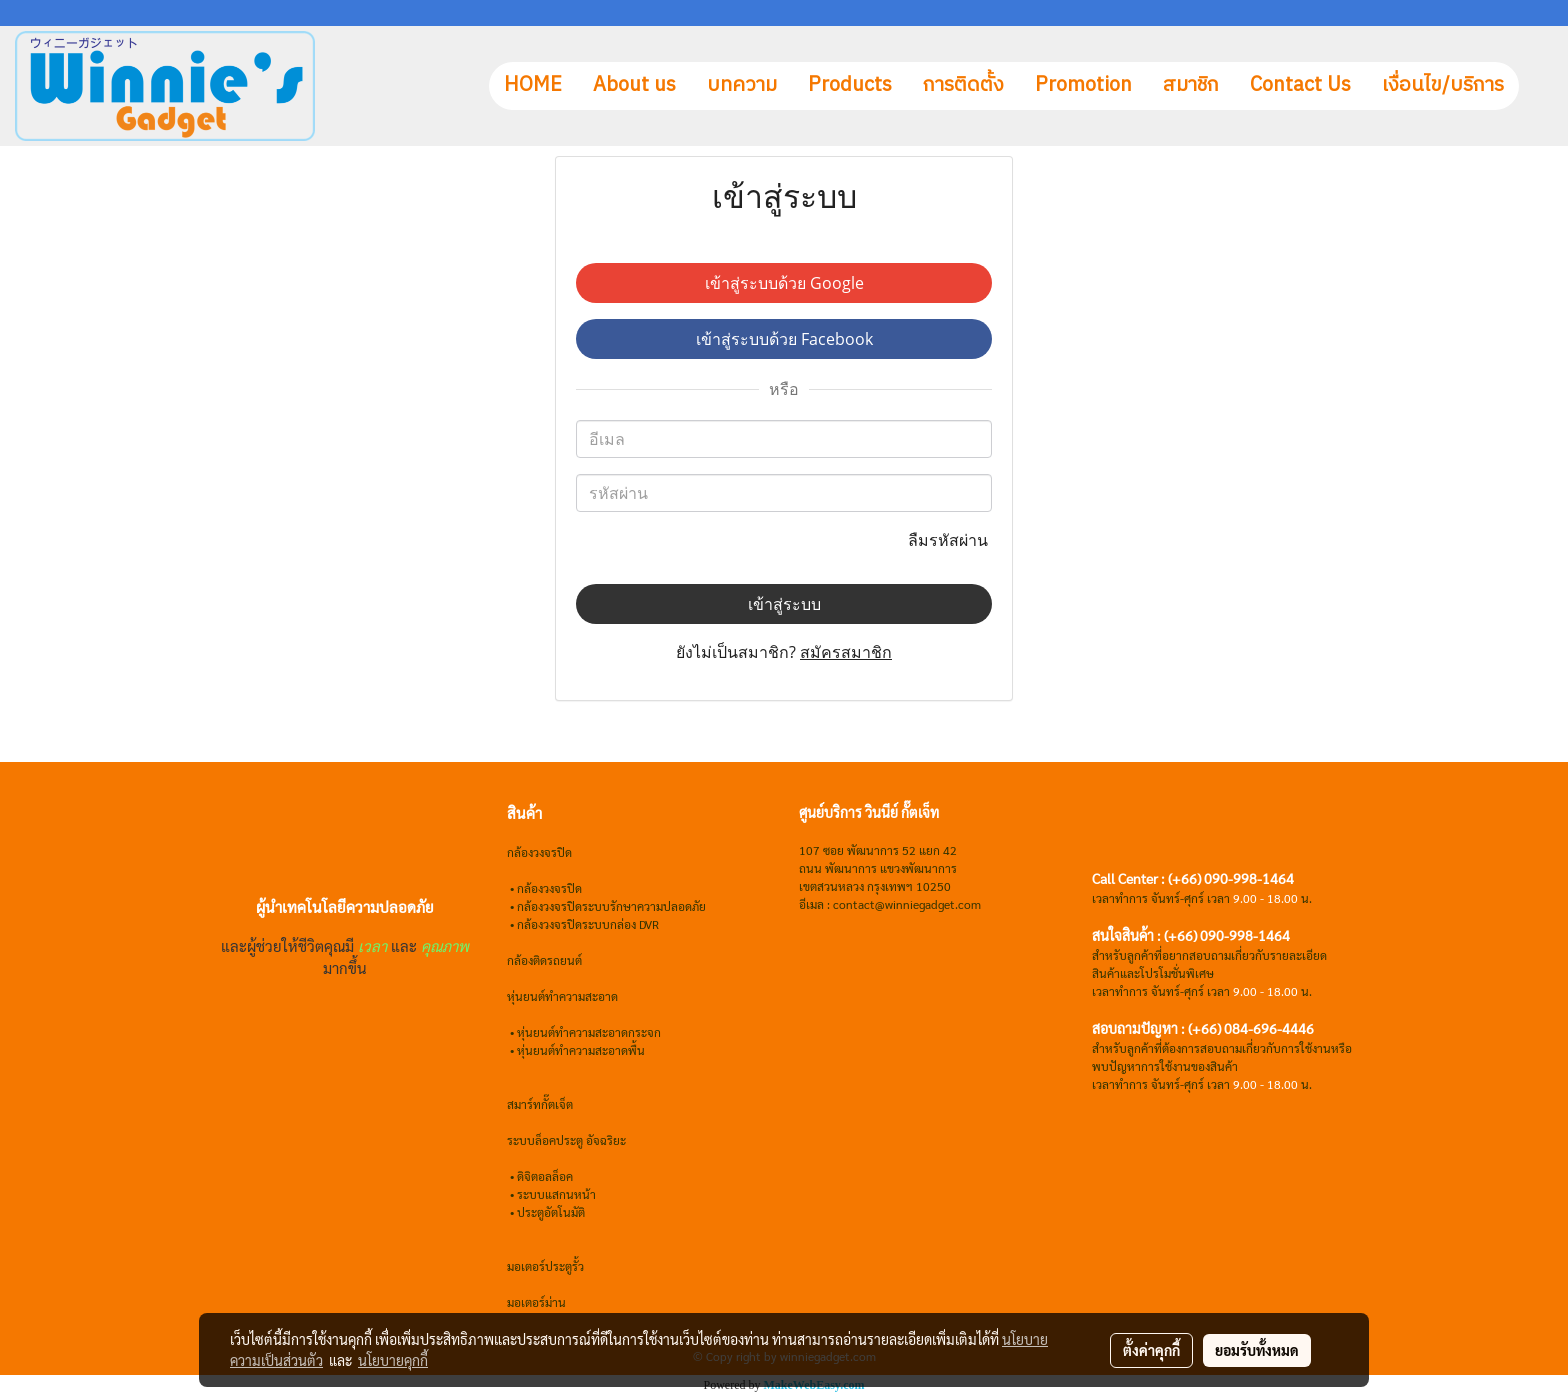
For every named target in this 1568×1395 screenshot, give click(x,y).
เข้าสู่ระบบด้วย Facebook (784, 339)
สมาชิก (1191, 85)
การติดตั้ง (963, 85)
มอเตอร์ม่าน (536, 1302)
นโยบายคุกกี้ (393, 1360)
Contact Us (1300, 85)
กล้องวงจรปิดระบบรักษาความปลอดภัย (611, 906)
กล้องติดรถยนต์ (544, 960)
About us (634, 85)
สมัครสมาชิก (846, 652)
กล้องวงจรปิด (549, 888)
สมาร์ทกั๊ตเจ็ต (540, 1104)
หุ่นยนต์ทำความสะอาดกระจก (589, 1032)
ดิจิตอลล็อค (545, 1176)
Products (850, 85)
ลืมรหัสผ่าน (950, 540)
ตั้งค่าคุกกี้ (1151, 1350)
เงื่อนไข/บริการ (1443, 85)
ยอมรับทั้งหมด (1257, 1350)
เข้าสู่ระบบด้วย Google (784, 283)
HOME (533, 85)
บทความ (742, 85)
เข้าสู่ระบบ (784, 604)
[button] (1537, 86)
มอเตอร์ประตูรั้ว (545, 1266)
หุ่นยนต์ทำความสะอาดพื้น (581, 1050)
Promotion (1083, 85)
